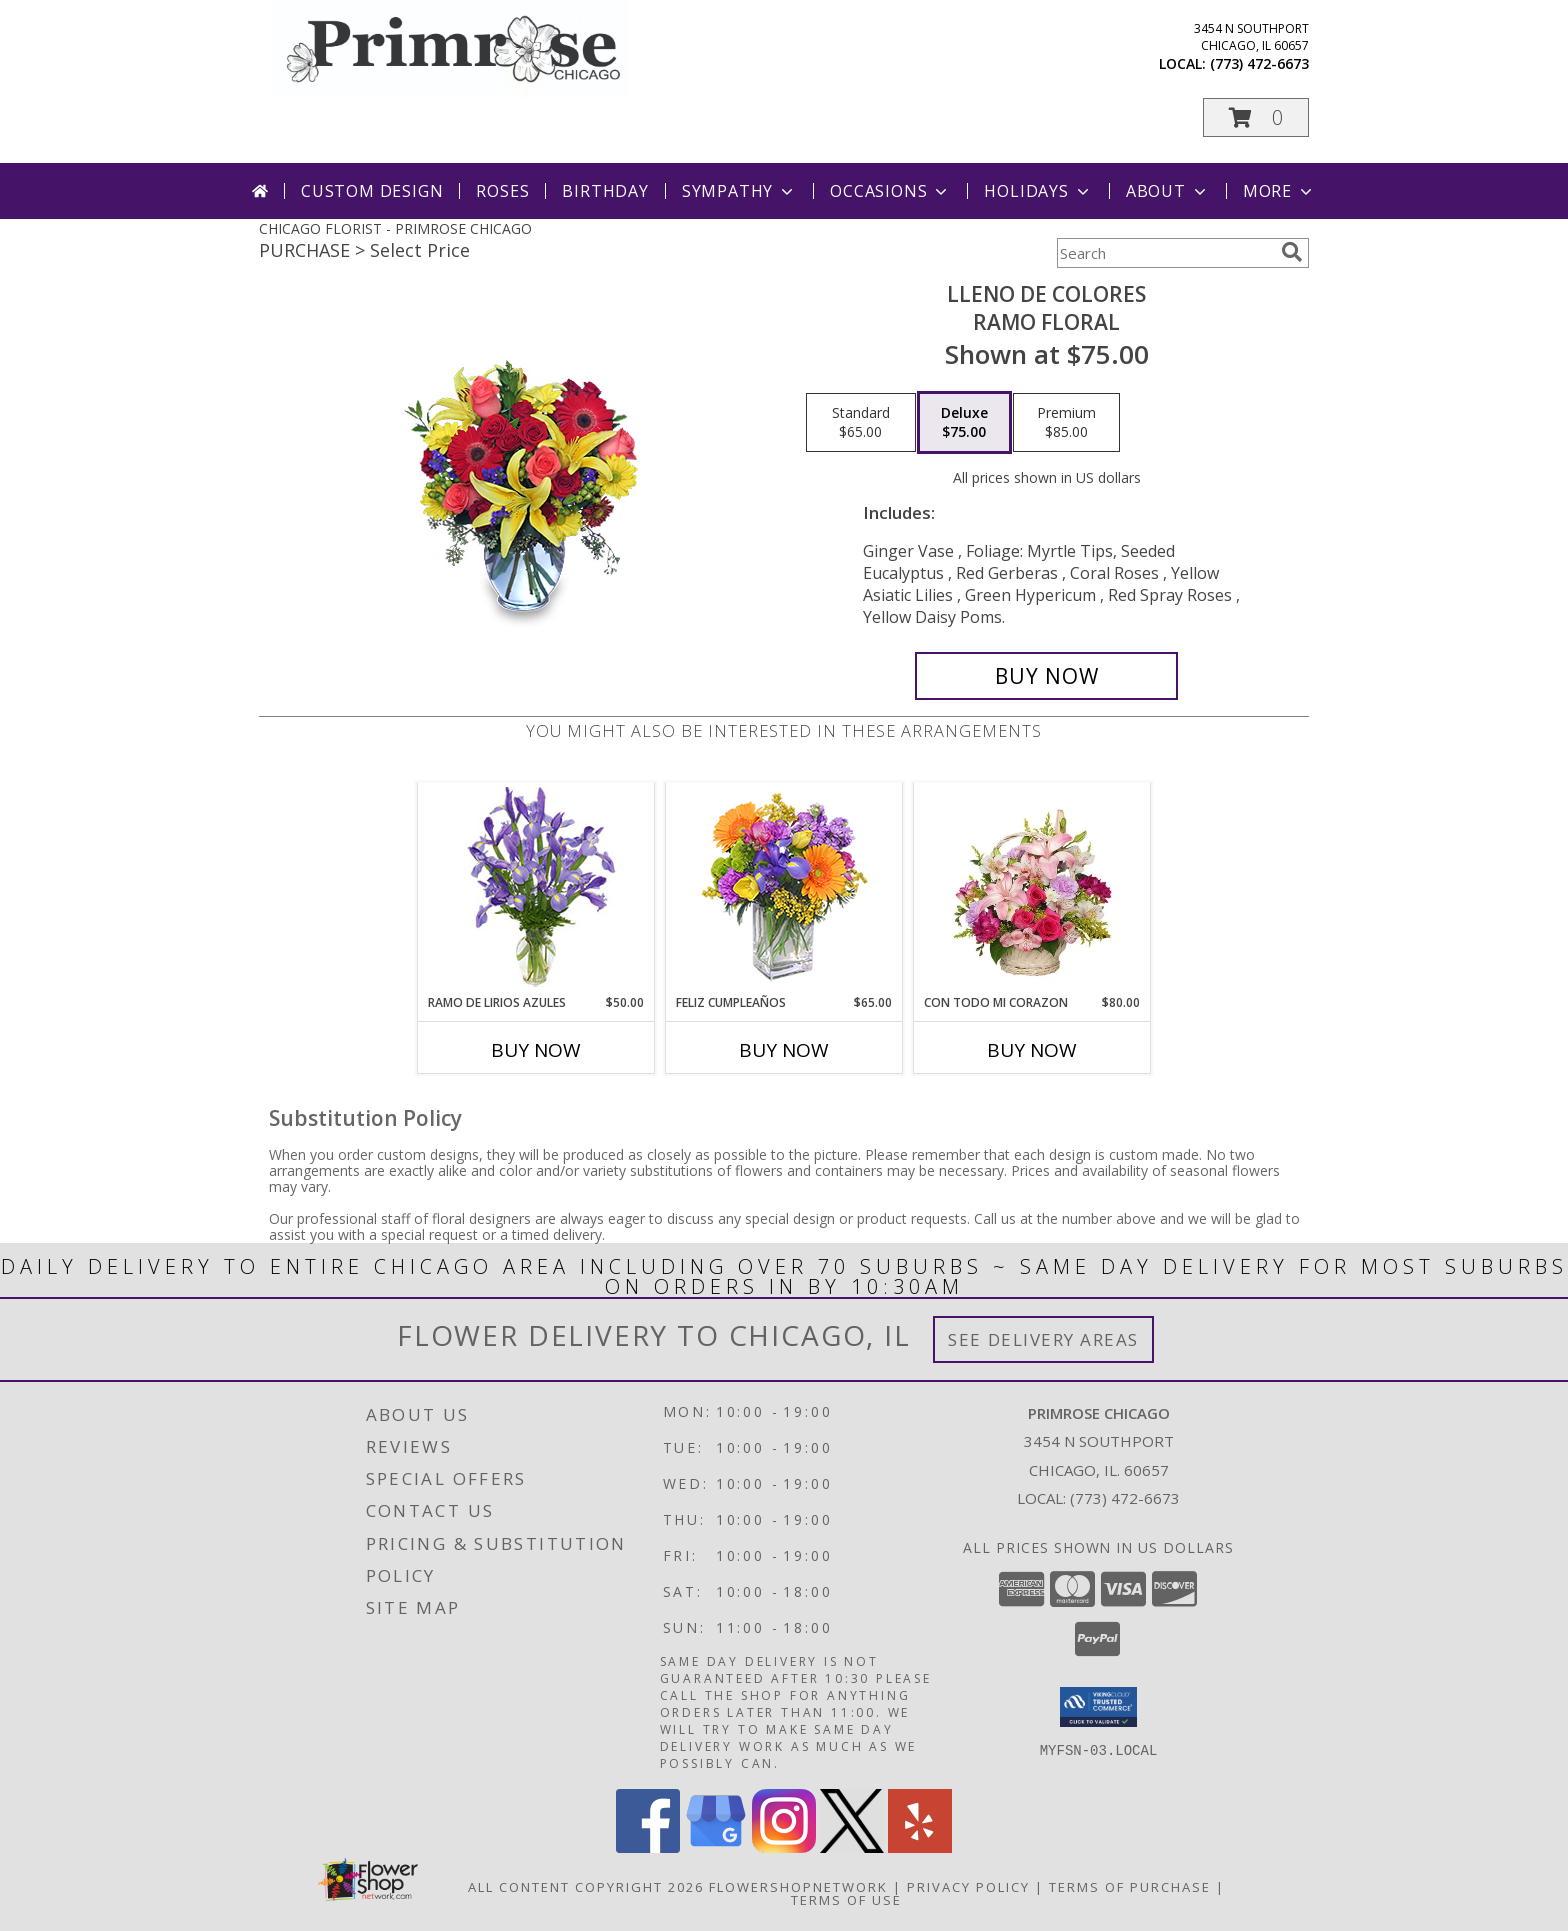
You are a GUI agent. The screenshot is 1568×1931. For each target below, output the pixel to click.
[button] (1256, 117)
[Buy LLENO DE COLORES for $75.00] (1046, 676)
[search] (1292, 252)
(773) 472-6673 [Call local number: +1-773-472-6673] (1259, 63)
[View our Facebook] (648, 1847)
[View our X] (852, 1847)
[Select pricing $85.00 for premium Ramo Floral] (1066, 423)
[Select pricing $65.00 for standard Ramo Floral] (861, 423)
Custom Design (372, 191)
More (1279, 191)
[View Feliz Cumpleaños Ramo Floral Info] (784, 888)
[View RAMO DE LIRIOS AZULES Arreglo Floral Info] (536, 888)
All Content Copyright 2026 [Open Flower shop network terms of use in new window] (586, 1887)
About (1168, 191)
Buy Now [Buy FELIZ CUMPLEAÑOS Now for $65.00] (784, 1050)
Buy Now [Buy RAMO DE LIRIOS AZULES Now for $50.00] (536, 1050)
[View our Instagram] (784, 1847)
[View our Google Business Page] (716, 1847)
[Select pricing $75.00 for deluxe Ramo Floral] (964, 423)
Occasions (890, 191)
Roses (502, 191)
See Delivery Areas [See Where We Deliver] (1043, 1339)
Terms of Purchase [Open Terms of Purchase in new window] (1130, 1887)
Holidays (1038, 191)
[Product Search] (1165, 253)
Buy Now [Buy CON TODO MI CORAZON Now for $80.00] (1032, 1050)
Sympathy (739, 191)
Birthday (605, 191)
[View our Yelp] (920, 1847)
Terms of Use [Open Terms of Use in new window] (846, 1900)
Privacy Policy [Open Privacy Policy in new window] (968, 1887)
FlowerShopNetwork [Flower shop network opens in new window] (798, 1887)
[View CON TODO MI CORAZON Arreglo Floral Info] (1032, 888)
